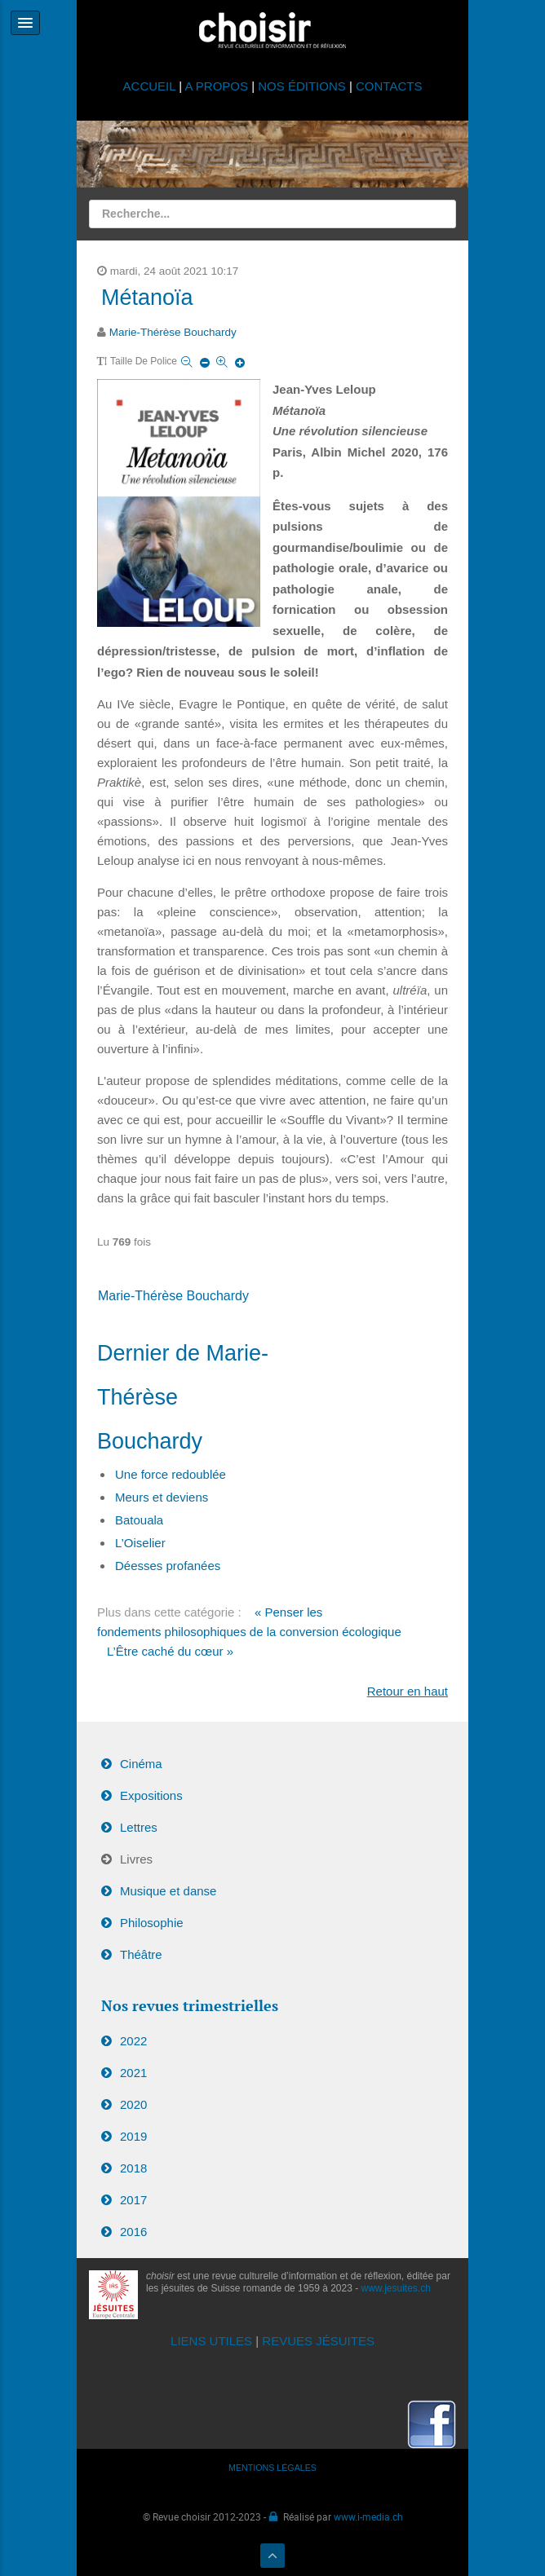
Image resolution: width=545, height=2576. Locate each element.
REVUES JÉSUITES (318, 2341)
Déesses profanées (167, 1566)
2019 (133, 2136)
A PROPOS (216, 86)
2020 (133, 2104)
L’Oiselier (140, 1543)
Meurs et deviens (161, 1497)
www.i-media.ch (368, 2516)
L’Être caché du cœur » (170, 1651)
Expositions (151, 1795)
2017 (133, 2200)
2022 (133, 2041)
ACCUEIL (151, 86)
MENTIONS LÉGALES (272, 2467)
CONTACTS (389, 86)
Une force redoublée (170, 1474)
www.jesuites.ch (396, 2288)
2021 (133, 2073)
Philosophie (152, 1923)
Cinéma (141, 1764)
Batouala (139, 1520)
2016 (133, 2232)
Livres (136, 1859)
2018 (133, 2168)
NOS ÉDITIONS (302, 86)
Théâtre (141, 1954)
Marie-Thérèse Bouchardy (173, 332)
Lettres (138, 1827)
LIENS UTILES (211, 2341)
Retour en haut (407, 1691)
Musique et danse (168, 1891)
